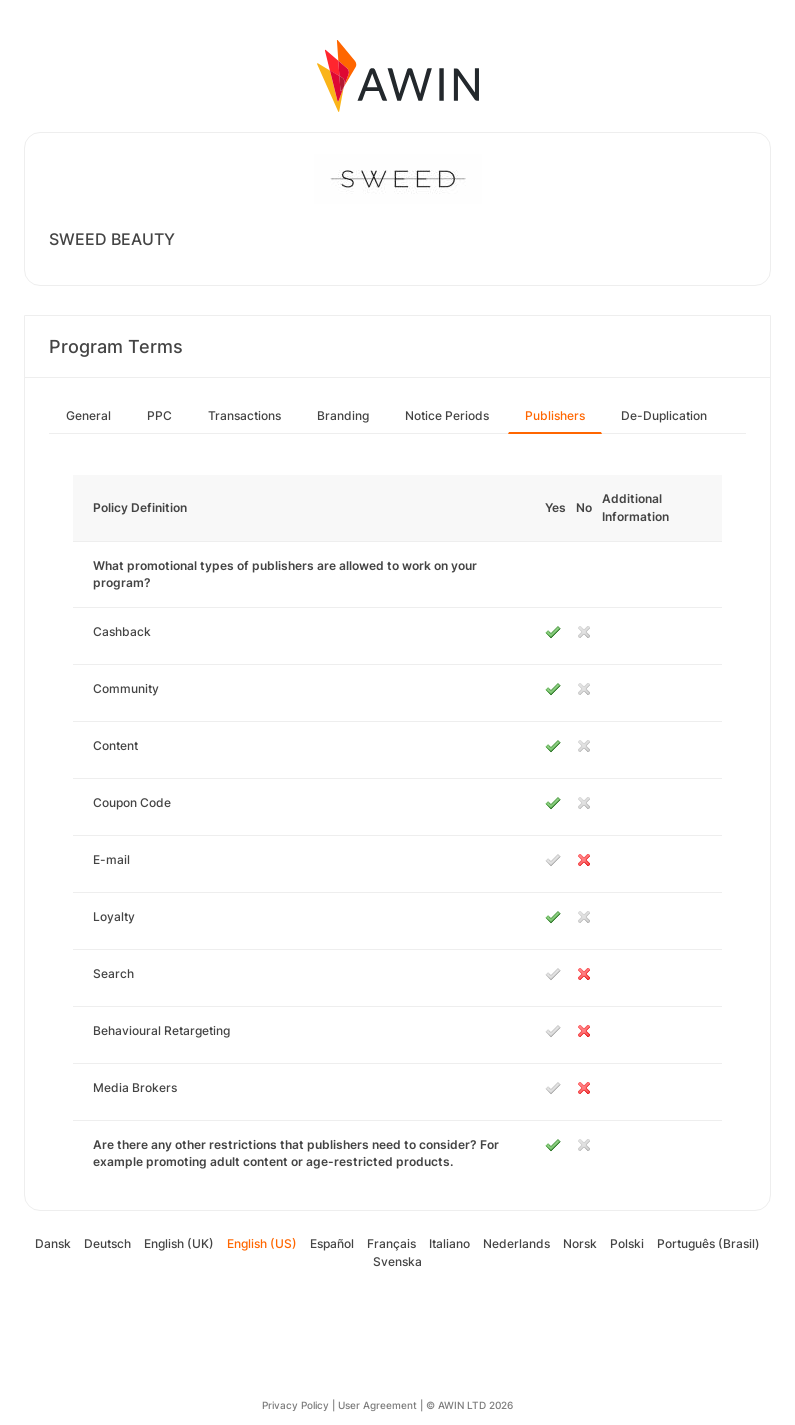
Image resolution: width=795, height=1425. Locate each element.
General (88, 415)
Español (332, 1243)
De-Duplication (664, 415)
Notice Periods (447, 415)
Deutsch (107, 1243)
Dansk (53, 1243)
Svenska (397, 1261)
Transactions (244, 415)
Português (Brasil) (708, 1243)
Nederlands (516, 1243)
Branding (343, 415)
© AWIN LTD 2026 (469, 1405)
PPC (159, 415)
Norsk (580, 1243)
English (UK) (179, 1243)
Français (391, 1243)
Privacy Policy (295, 1405)
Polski (627, 1243)
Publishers (555, 415)
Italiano (449, 1243)
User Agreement (377, 1405)
